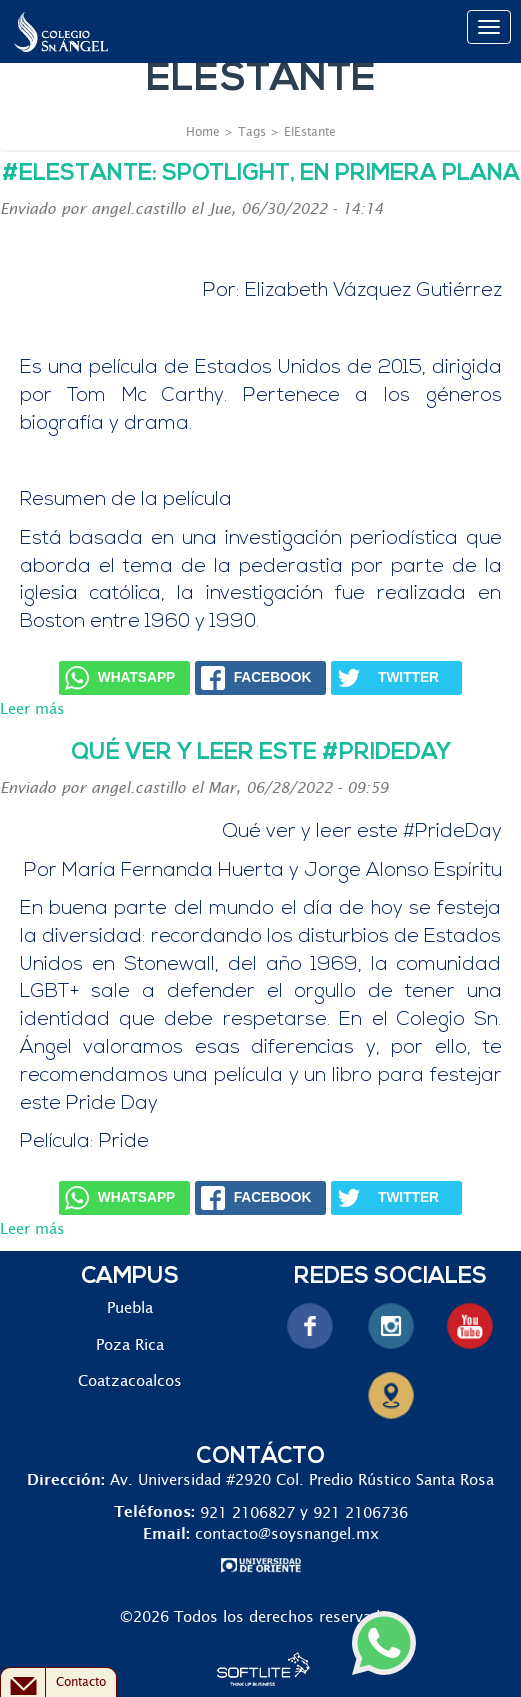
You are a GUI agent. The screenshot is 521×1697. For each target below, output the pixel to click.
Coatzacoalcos (130, 1381)
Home (203, 132)
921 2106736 (360, 1512)
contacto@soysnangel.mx (287, 1534)
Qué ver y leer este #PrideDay (261, 753)
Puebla (130, 1308)
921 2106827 (247, 1512)
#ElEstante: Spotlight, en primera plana (261, 174)
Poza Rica (130, 1345)
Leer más (32, 709)
